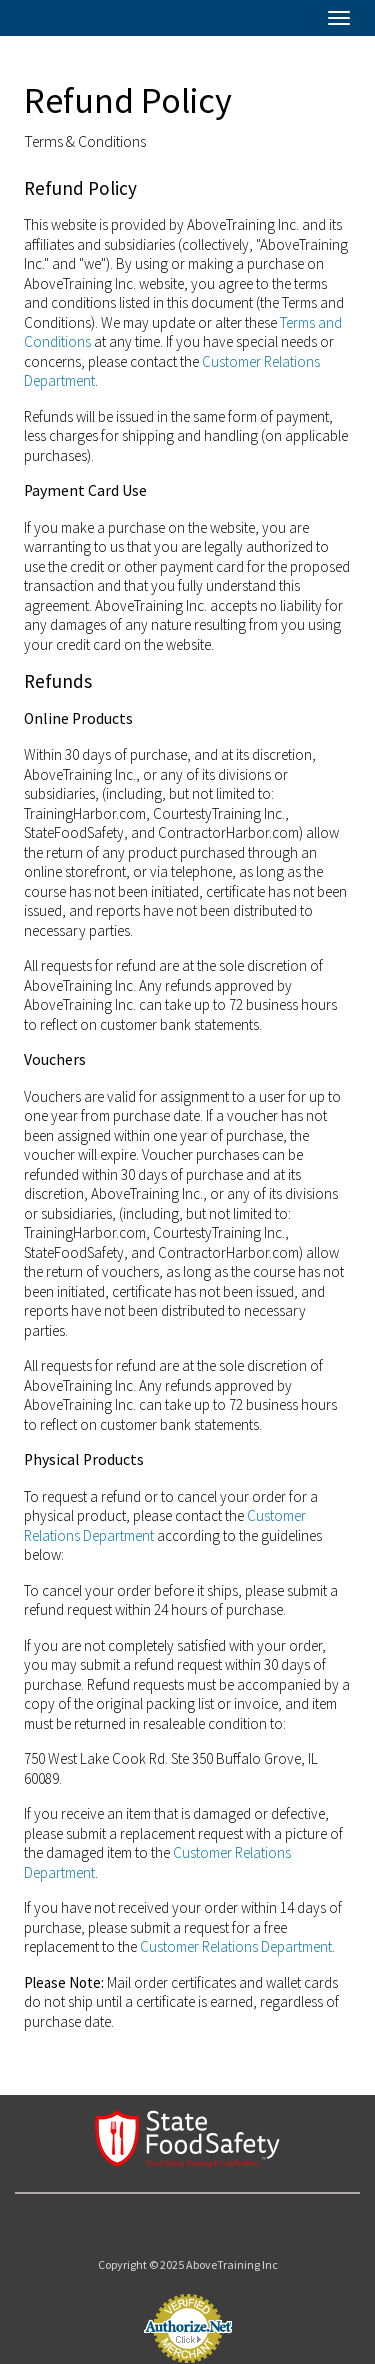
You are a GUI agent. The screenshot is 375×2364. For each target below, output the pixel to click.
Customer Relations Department (236, 1946)
